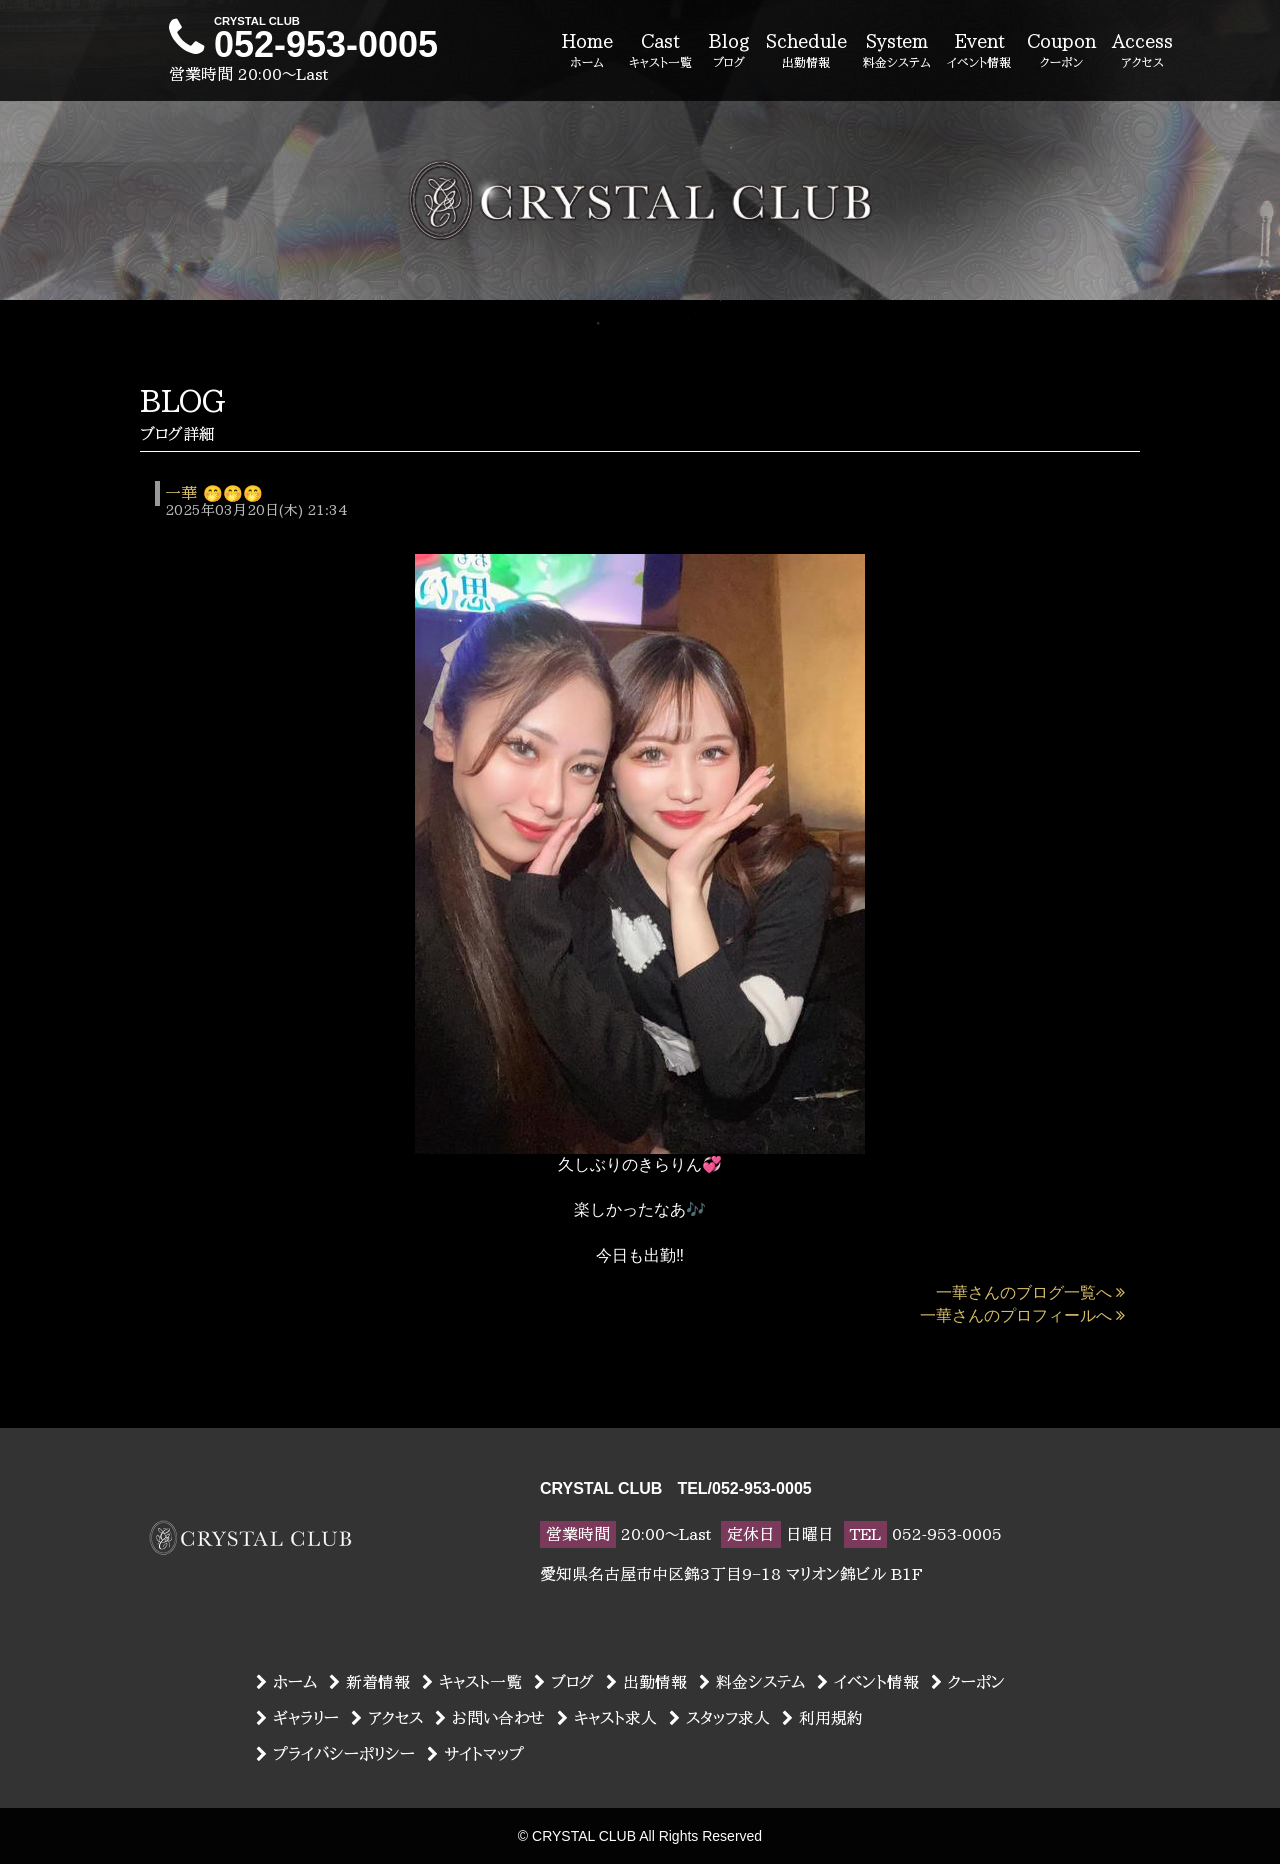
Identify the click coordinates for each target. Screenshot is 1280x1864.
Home (587, 52)
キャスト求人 (607, 1718)
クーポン (968, 1682)
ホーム (286, 1682)
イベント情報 (868, 1682)
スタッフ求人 (719, 1718)
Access (1142, 52)
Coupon (1061, 52)
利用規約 (822, 1718)
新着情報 (369, 1682)
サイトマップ (475, 1754)
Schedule (806, 52)
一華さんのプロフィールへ (1022, 1315)
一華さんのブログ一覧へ (1030, 1292)
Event (979, 52)
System (897, 52)
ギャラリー (297, 1718)
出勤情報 (646, 1682)
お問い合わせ (490, 1718)
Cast (660, 52)
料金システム (752, 1682)
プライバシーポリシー (335, 1754)
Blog (729, 52)
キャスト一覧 (472, 1682)
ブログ (564, 1682)
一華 (181, 493)
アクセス (387, 1718)
